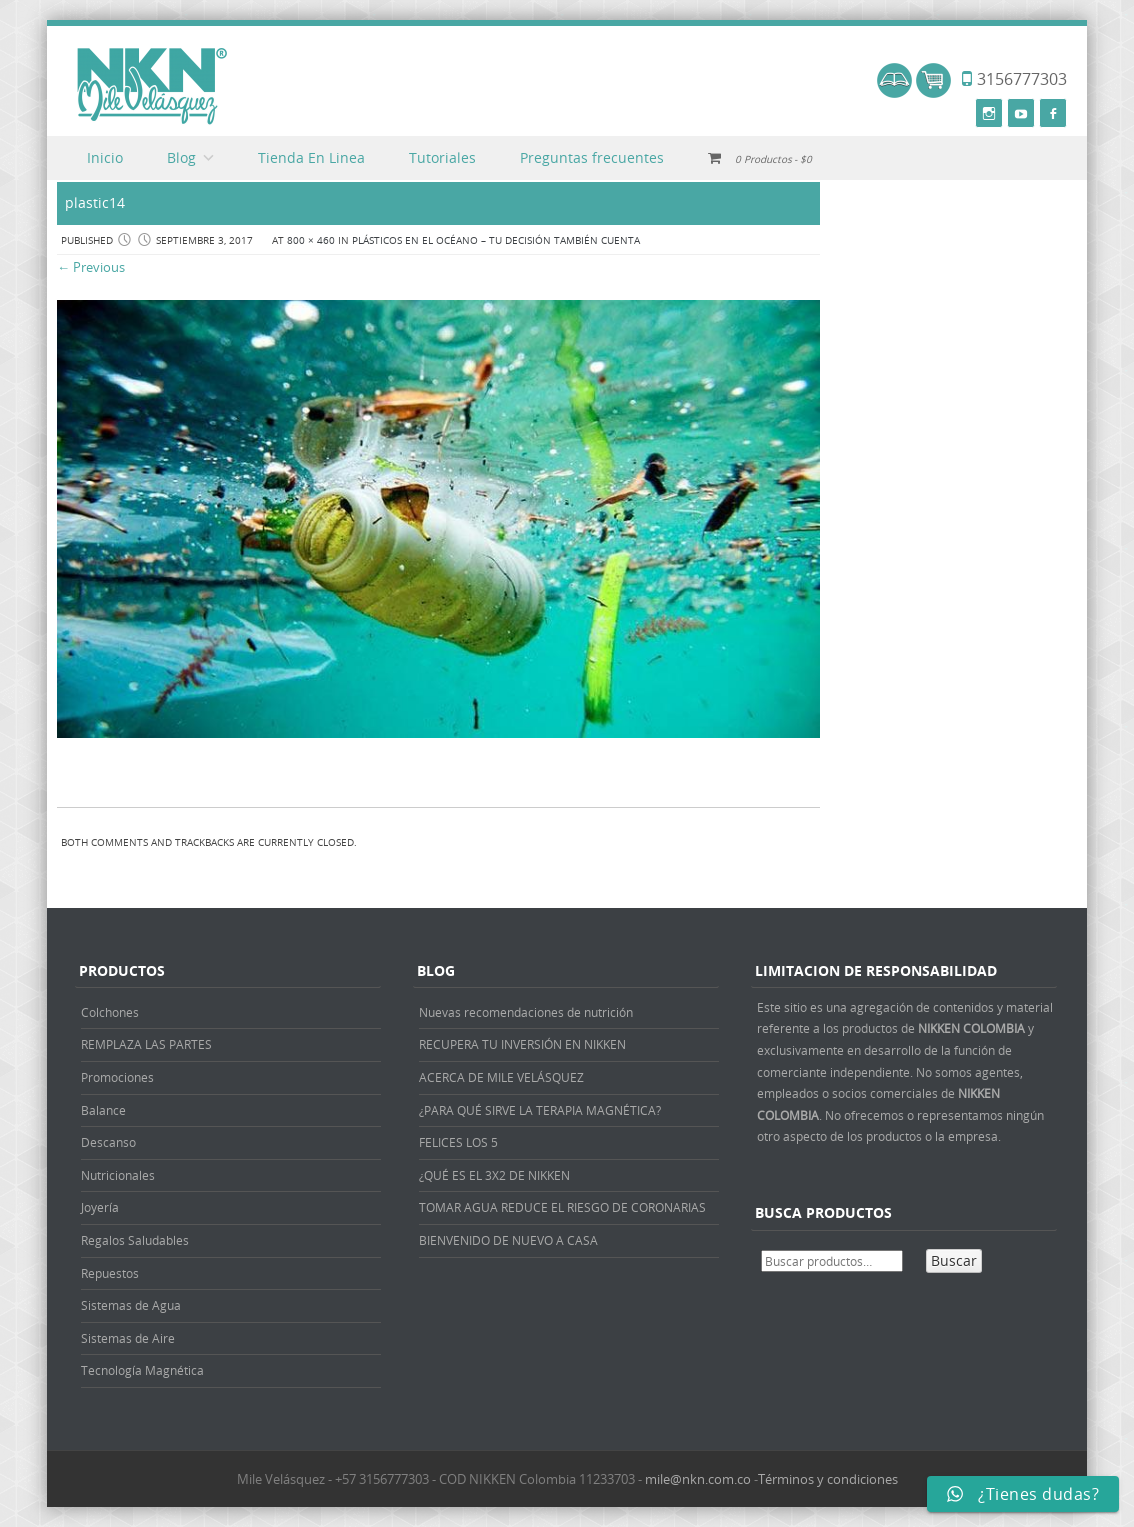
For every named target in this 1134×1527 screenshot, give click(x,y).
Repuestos (110, 1273)
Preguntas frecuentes (592, 157)
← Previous (91, 267)
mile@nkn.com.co (698, 1479)
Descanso (108, 1142)
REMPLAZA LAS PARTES (146, 1044)
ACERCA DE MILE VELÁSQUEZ (501, 1077)
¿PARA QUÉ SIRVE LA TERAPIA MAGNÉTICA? (540, 1110)
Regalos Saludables (135, 1240)
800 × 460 (311, 240)
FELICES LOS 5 (458, 1142)
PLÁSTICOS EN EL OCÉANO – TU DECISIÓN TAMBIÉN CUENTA (496, 240)
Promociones (117, 1077)
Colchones (110, 1012)
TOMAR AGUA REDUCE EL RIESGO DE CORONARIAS (562, 1207)
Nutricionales (118, 1175)
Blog (181, 157)
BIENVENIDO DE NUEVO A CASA (508, 1240)
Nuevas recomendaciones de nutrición (526, 1012)
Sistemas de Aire (128, 1338)
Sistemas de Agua (131, 1305)
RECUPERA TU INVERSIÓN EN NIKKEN (522, 1044)
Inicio (105, 157)
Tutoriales (442, 157)
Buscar (954, 1260)
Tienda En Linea (311, 157)
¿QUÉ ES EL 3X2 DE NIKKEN (494, 1175)
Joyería (100, 1207)
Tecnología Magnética (142, 1370)
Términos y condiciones (828, 1479)
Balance (103, 1110)
